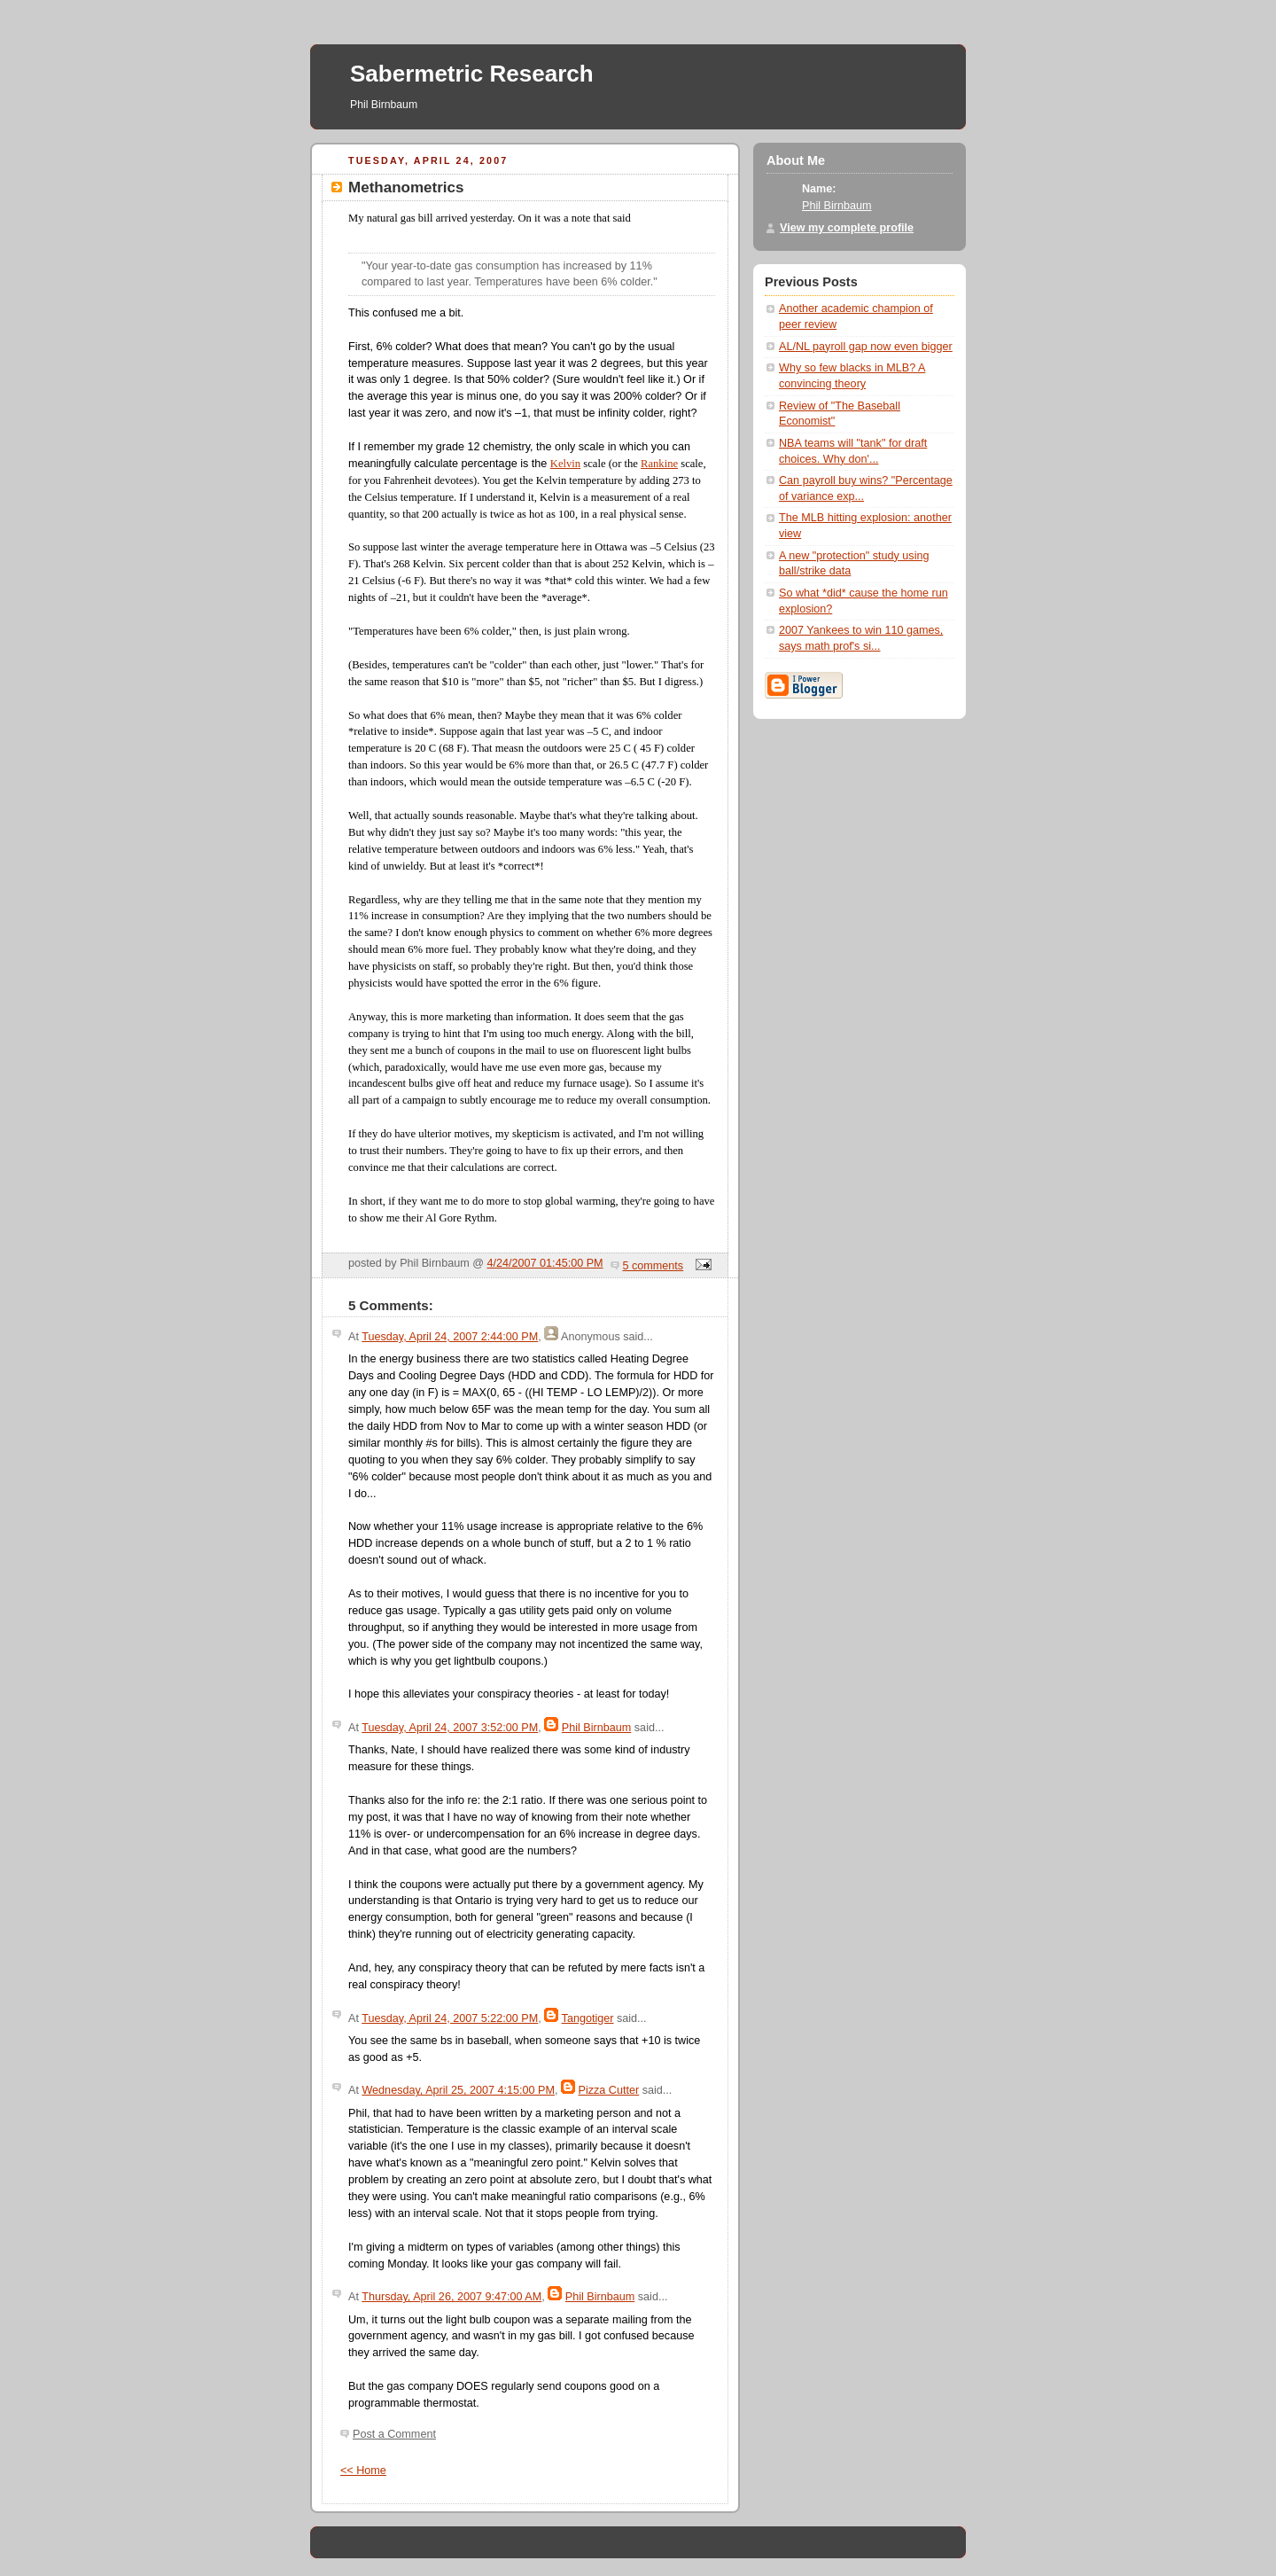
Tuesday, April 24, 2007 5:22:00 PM (450, 2018)
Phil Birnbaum (597, 1727)
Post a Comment (394, 2434)
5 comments (653, 1266)
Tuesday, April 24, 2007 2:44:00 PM (450, 1337)
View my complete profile (847, 228)
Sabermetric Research (472, 73)
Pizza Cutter (609, 2090)
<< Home (363, 2470)
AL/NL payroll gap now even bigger (866, 346)
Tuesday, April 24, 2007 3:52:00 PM (450, 1727)
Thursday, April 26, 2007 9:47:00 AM (451, 2297)
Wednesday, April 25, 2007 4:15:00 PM (458, 2090)
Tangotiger (588, 2018)
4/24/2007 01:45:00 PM (545, 1263)
